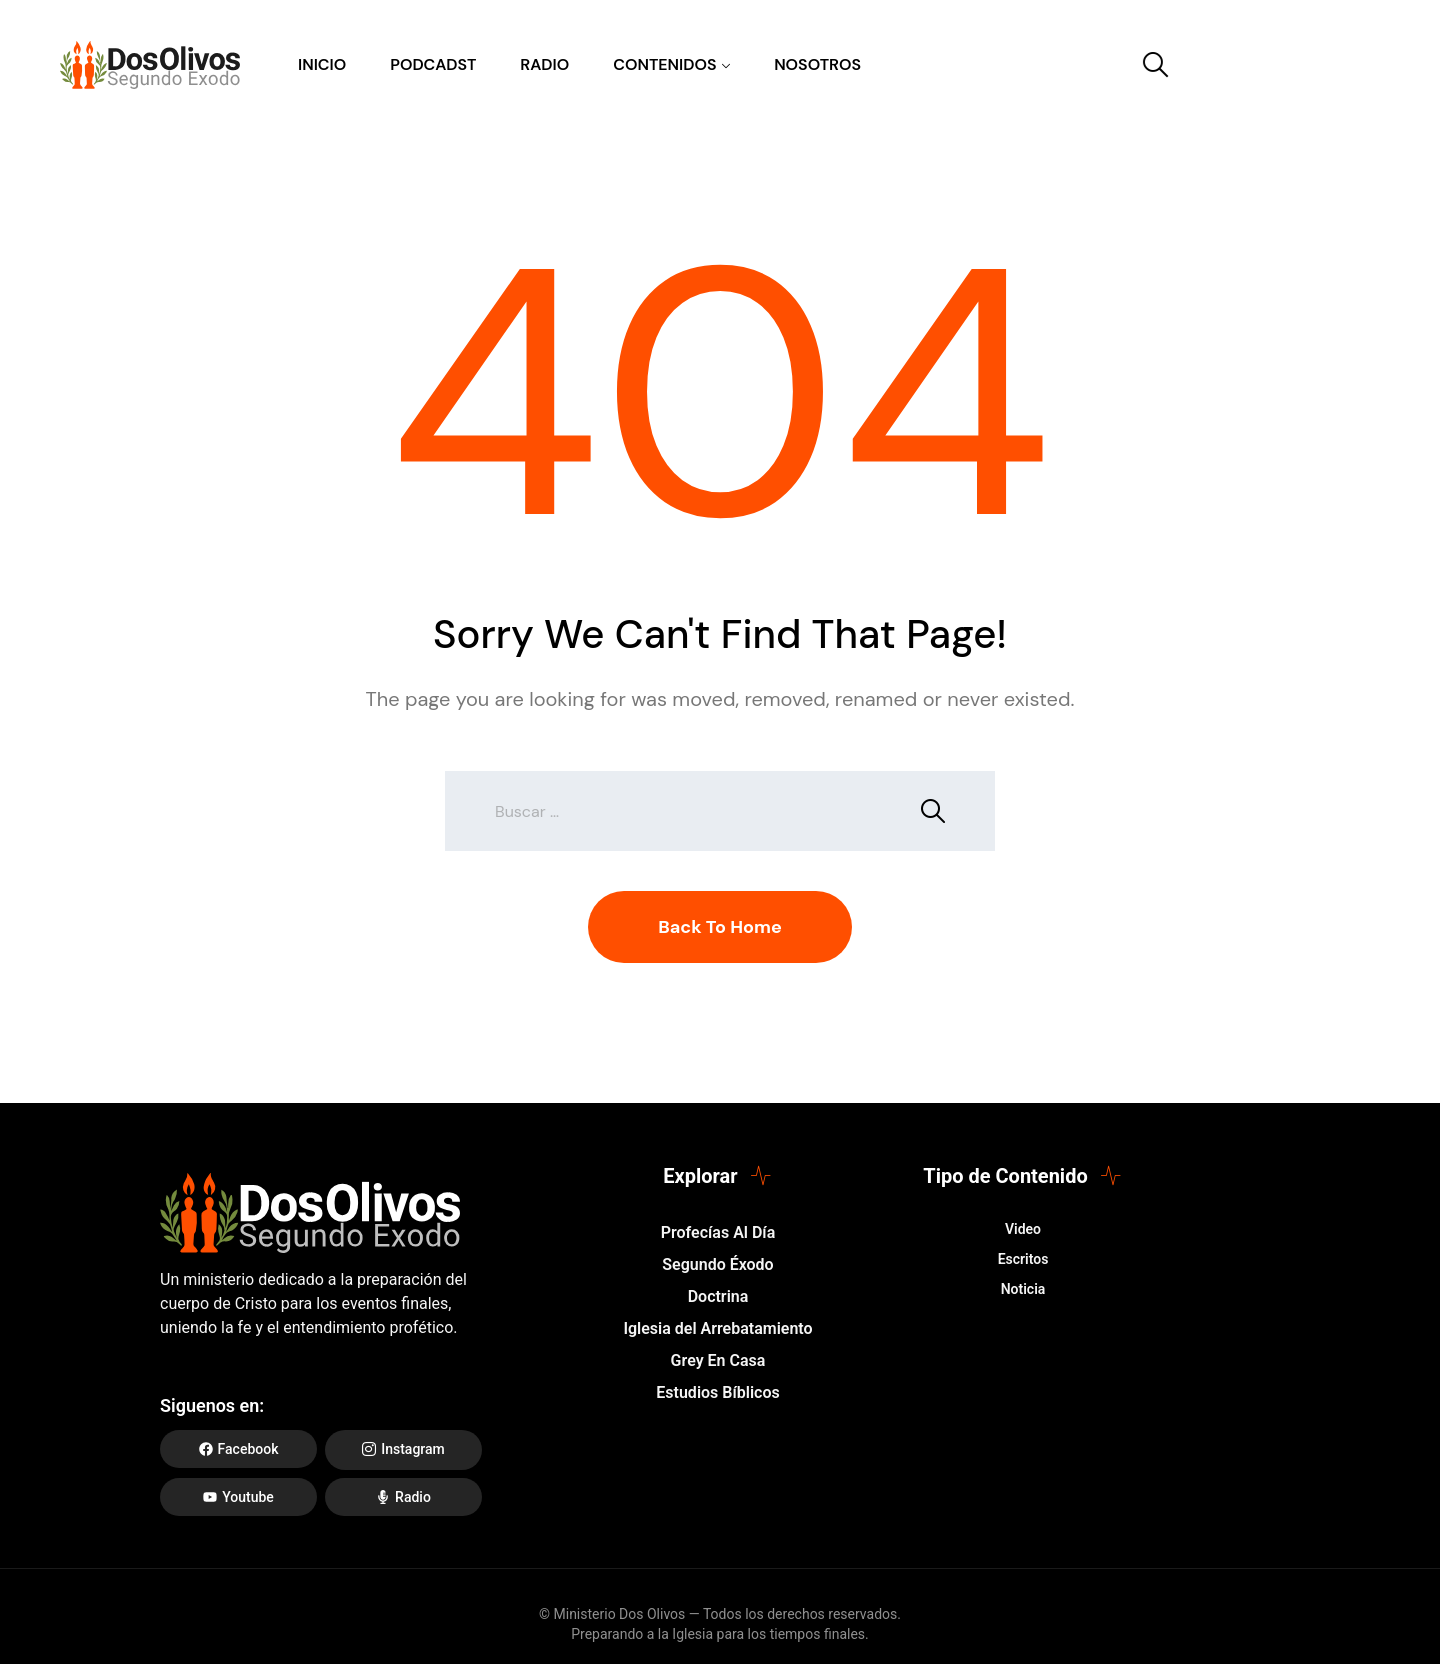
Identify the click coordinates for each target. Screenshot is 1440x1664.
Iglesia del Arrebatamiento (717, 1328)
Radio (544, 64)
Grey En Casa (718, 1360)
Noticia (1023, 1289)
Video (1023, 1229)
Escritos (1023, 1259)
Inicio (322, 64)
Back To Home (720, 927)
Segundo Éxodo (717, 1264)
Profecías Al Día (718, 1232)
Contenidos (664, 64)
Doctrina (718, 1296)
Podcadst (433, 64)
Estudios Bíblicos (717, 1392)
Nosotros (817, 64)
